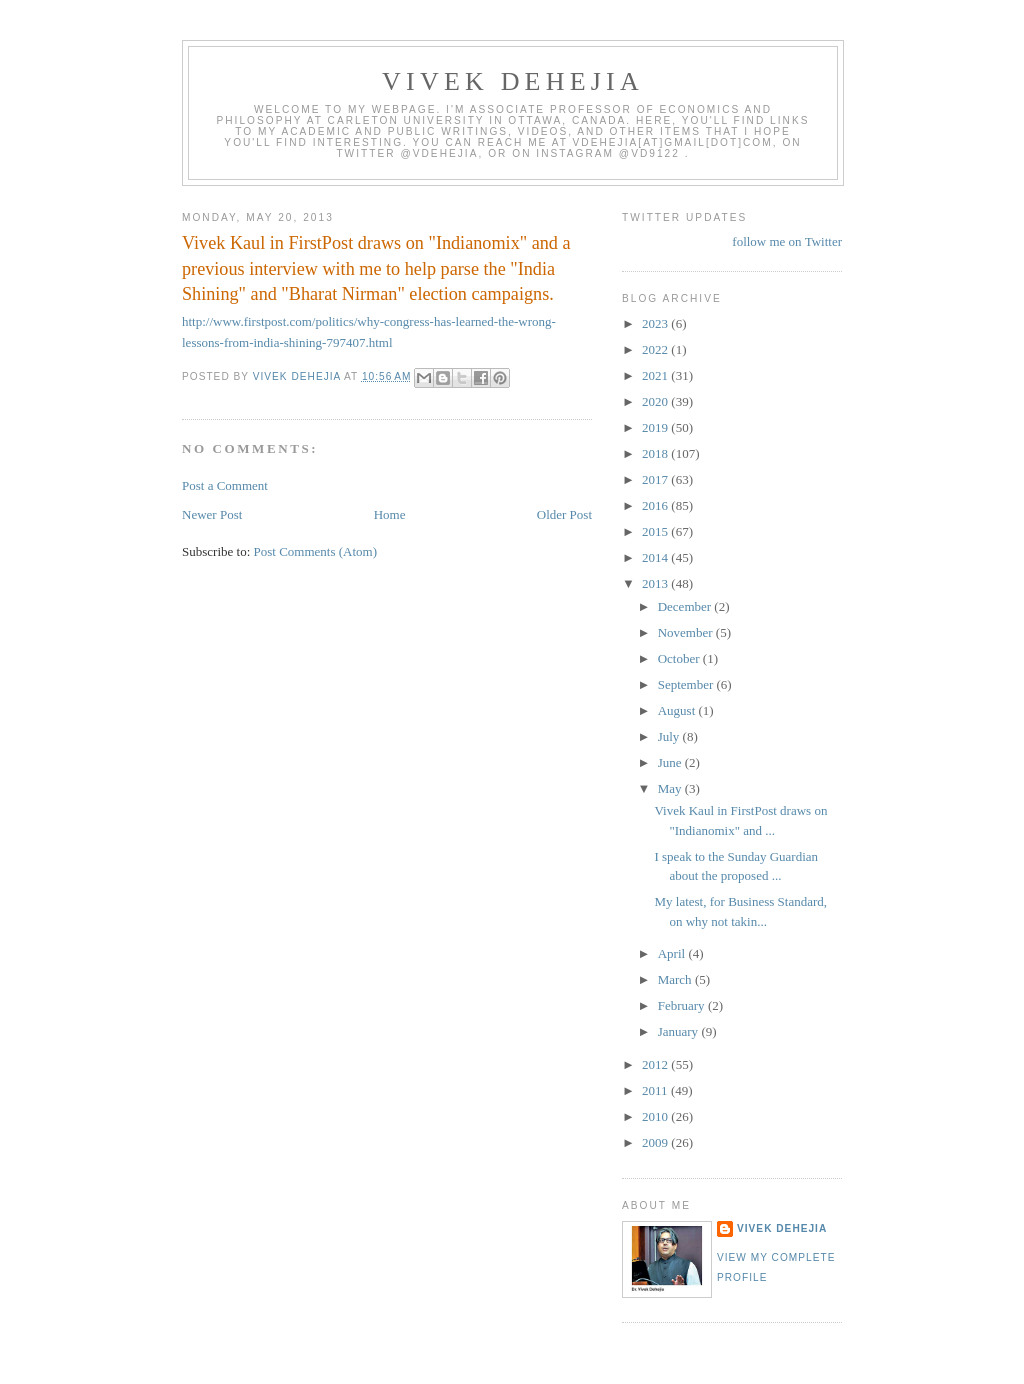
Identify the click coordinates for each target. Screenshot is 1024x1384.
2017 (656, 479)
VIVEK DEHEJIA (513, 81)
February (683, 1005)
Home (390, 514)
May (671, 788)
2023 (656, 323)
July (670, 736)
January (680, 1031)
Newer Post (212, 514)
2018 (656, 453)
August (678, 710)
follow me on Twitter (787, 241)
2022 (656, 349)
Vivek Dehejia (782, 1228)
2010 (656, 1116)
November (687, 632)
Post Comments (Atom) (316, 551)
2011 (656, 1090)
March (676, 979)
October (680, 658)
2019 (656, 427)
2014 (656, 557)
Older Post (564, 514)
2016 (656, 505)
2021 (656, 375)
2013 (656, 583)
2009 (656, 1142)
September (687, 684)
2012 (656, 1064)
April (673, 953)
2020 (656, 401)
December (686, 606)
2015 (656, 531)
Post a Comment (225, 485)
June (671, 762)
